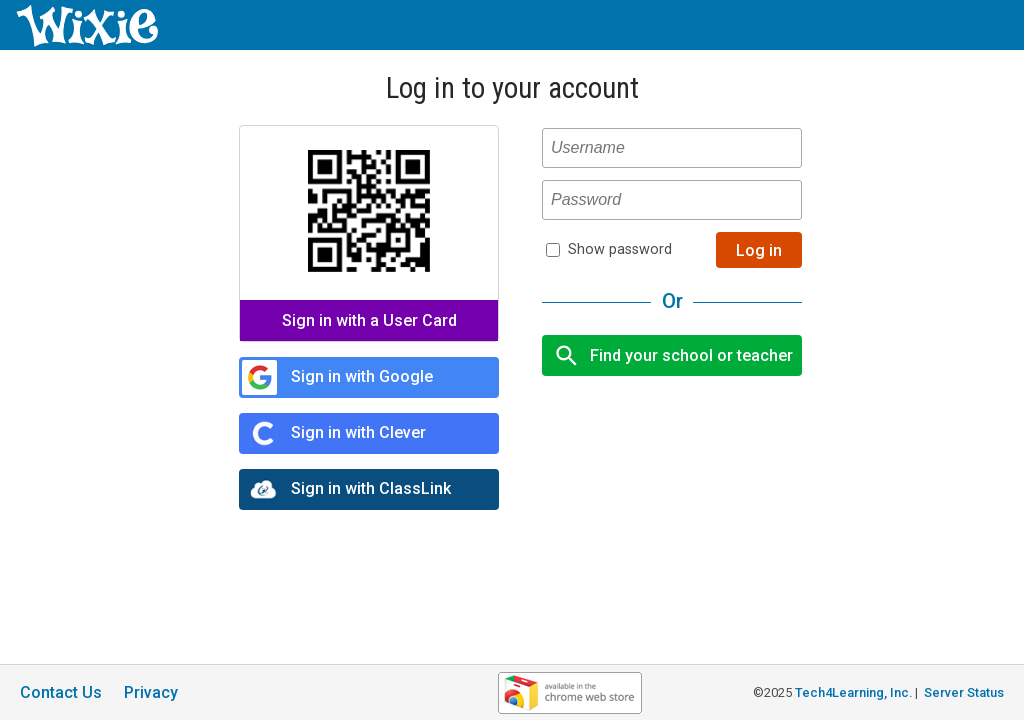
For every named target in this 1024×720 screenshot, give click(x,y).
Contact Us (61, 692)
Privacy (151, 692)
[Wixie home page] (87, 41)
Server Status (964, 692)
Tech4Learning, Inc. (853, 692)
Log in (759, 250)
